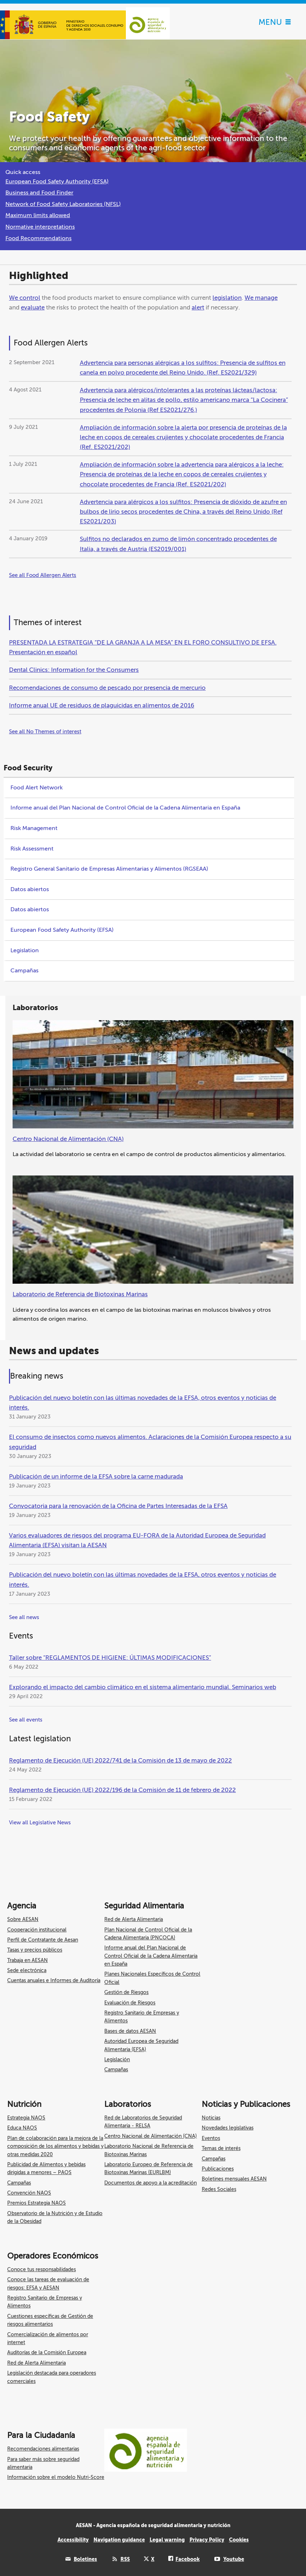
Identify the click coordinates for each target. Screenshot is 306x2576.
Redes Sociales (219, 2189)
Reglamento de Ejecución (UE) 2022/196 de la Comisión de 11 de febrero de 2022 (122, 1790)
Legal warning (167, 2540)
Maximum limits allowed (37, 215)
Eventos (211, 2138)
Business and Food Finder (39, 192)
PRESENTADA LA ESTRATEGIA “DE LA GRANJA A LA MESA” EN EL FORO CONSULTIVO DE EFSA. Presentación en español (143, 647)
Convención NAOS (29, 2193)
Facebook (187, 2559)
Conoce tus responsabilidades (41, 2269)
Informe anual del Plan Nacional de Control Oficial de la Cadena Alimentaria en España (125, 808)
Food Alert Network (36, 787)
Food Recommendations (38, 238)
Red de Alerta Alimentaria (133, 1919)
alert (198, 307)
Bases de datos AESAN (130, 2031)
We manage (261, 297)
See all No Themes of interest (45, 731)
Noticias (211, 2118)
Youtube (233, 2559)
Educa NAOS (22, 2128)
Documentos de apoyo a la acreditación (150, 2183)
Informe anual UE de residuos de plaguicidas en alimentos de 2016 (101, 705)
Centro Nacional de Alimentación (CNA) (68, 1139)
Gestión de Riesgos (126, 1992)
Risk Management (34, 828)
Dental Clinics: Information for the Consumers (74, 669)
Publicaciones (218, 2169)
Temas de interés (221, 2148)
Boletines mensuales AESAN (234, 2179)
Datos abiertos (29, 889)
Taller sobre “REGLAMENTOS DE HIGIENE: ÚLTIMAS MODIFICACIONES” (110, 1657)
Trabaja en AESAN (27, 1960)
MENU (275, 22)
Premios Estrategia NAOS (36, 2203)
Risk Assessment (32, 848)
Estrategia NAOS (26, 2118)
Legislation (24, 950)
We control (24, 297)
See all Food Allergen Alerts (42, 575)
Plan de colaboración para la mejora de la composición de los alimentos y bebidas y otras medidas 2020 (55, 2146)
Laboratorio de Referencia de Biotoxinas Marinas (80, 1294)
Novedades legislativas (228, 2128)
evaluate (33, 307)
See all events (25, 1720)
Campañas (24, 970)
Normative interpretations (40, 227)
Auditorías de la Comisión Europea (46, 2352)
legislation (227, 297)
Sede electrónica (26, 1970)
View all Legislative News (40, 1822)
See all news (24, 1617)
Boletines (85, 2559)
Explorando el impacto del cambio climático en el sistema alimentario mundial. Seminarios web (142, 1687)
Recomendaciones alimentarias (43, 2449)
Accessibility (73, 2540)
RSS (125, 2559)
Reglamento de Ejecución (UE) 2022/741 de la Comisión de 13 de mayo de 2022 (120, 1760)
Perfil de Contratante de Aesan (42, 1940)
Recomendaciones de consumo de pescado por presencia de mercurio (107, 687)
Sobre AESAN (22, 1919)
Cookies (239, 2540)
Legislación (117, 2059)
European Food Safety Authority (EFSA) (57, 181)
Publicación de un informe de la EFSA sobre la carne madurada (96, 1476)
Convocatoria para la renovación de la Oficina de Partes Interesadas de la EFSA (118, 1506)
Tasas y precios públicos (34, 1950)
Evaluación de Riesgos (129, 2003)
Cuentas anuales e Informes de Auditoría (53, 1980)
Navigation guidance (119, 2540)
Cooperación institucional (37, 1930)
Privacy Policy (206, 2540)
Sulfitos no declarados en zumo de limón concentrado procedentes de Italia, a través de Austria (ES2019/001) (178, 544)
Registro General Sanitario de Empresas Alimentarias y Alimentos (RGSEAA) (109, 869)
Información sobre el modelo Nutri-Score (55, 2477)
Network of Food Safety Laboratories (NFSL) (63, 204)
